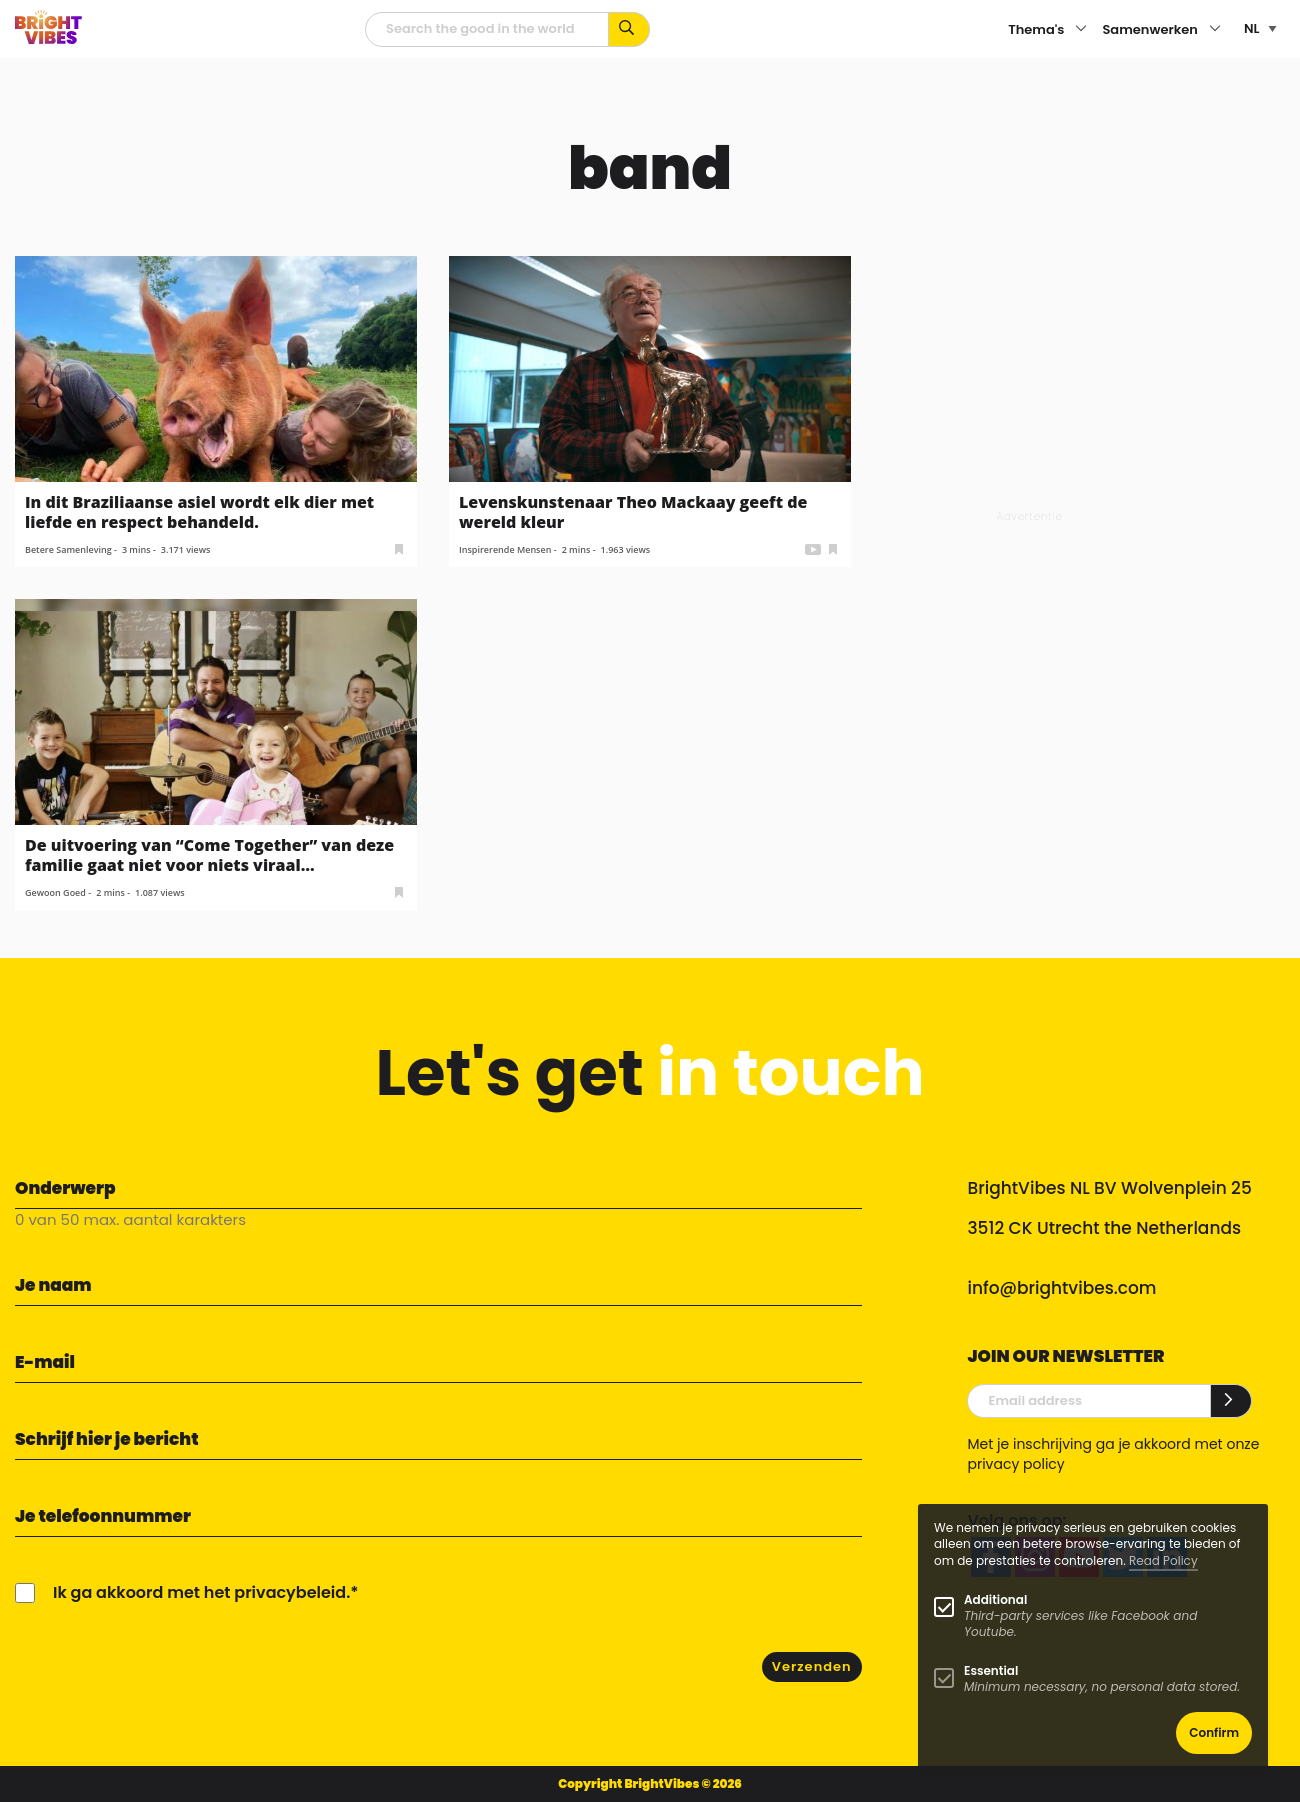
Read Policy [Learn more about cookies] (1163, 1560)
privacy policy (1015, 1464)
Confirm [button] (1214, 1732)
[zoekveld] (487, 29)
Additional (995, 1599)
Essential (991, 1670)
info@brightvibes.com (1061, 1288)
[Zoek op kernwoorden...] (629, 29)
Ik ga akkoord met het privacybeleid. (201, 1592)
